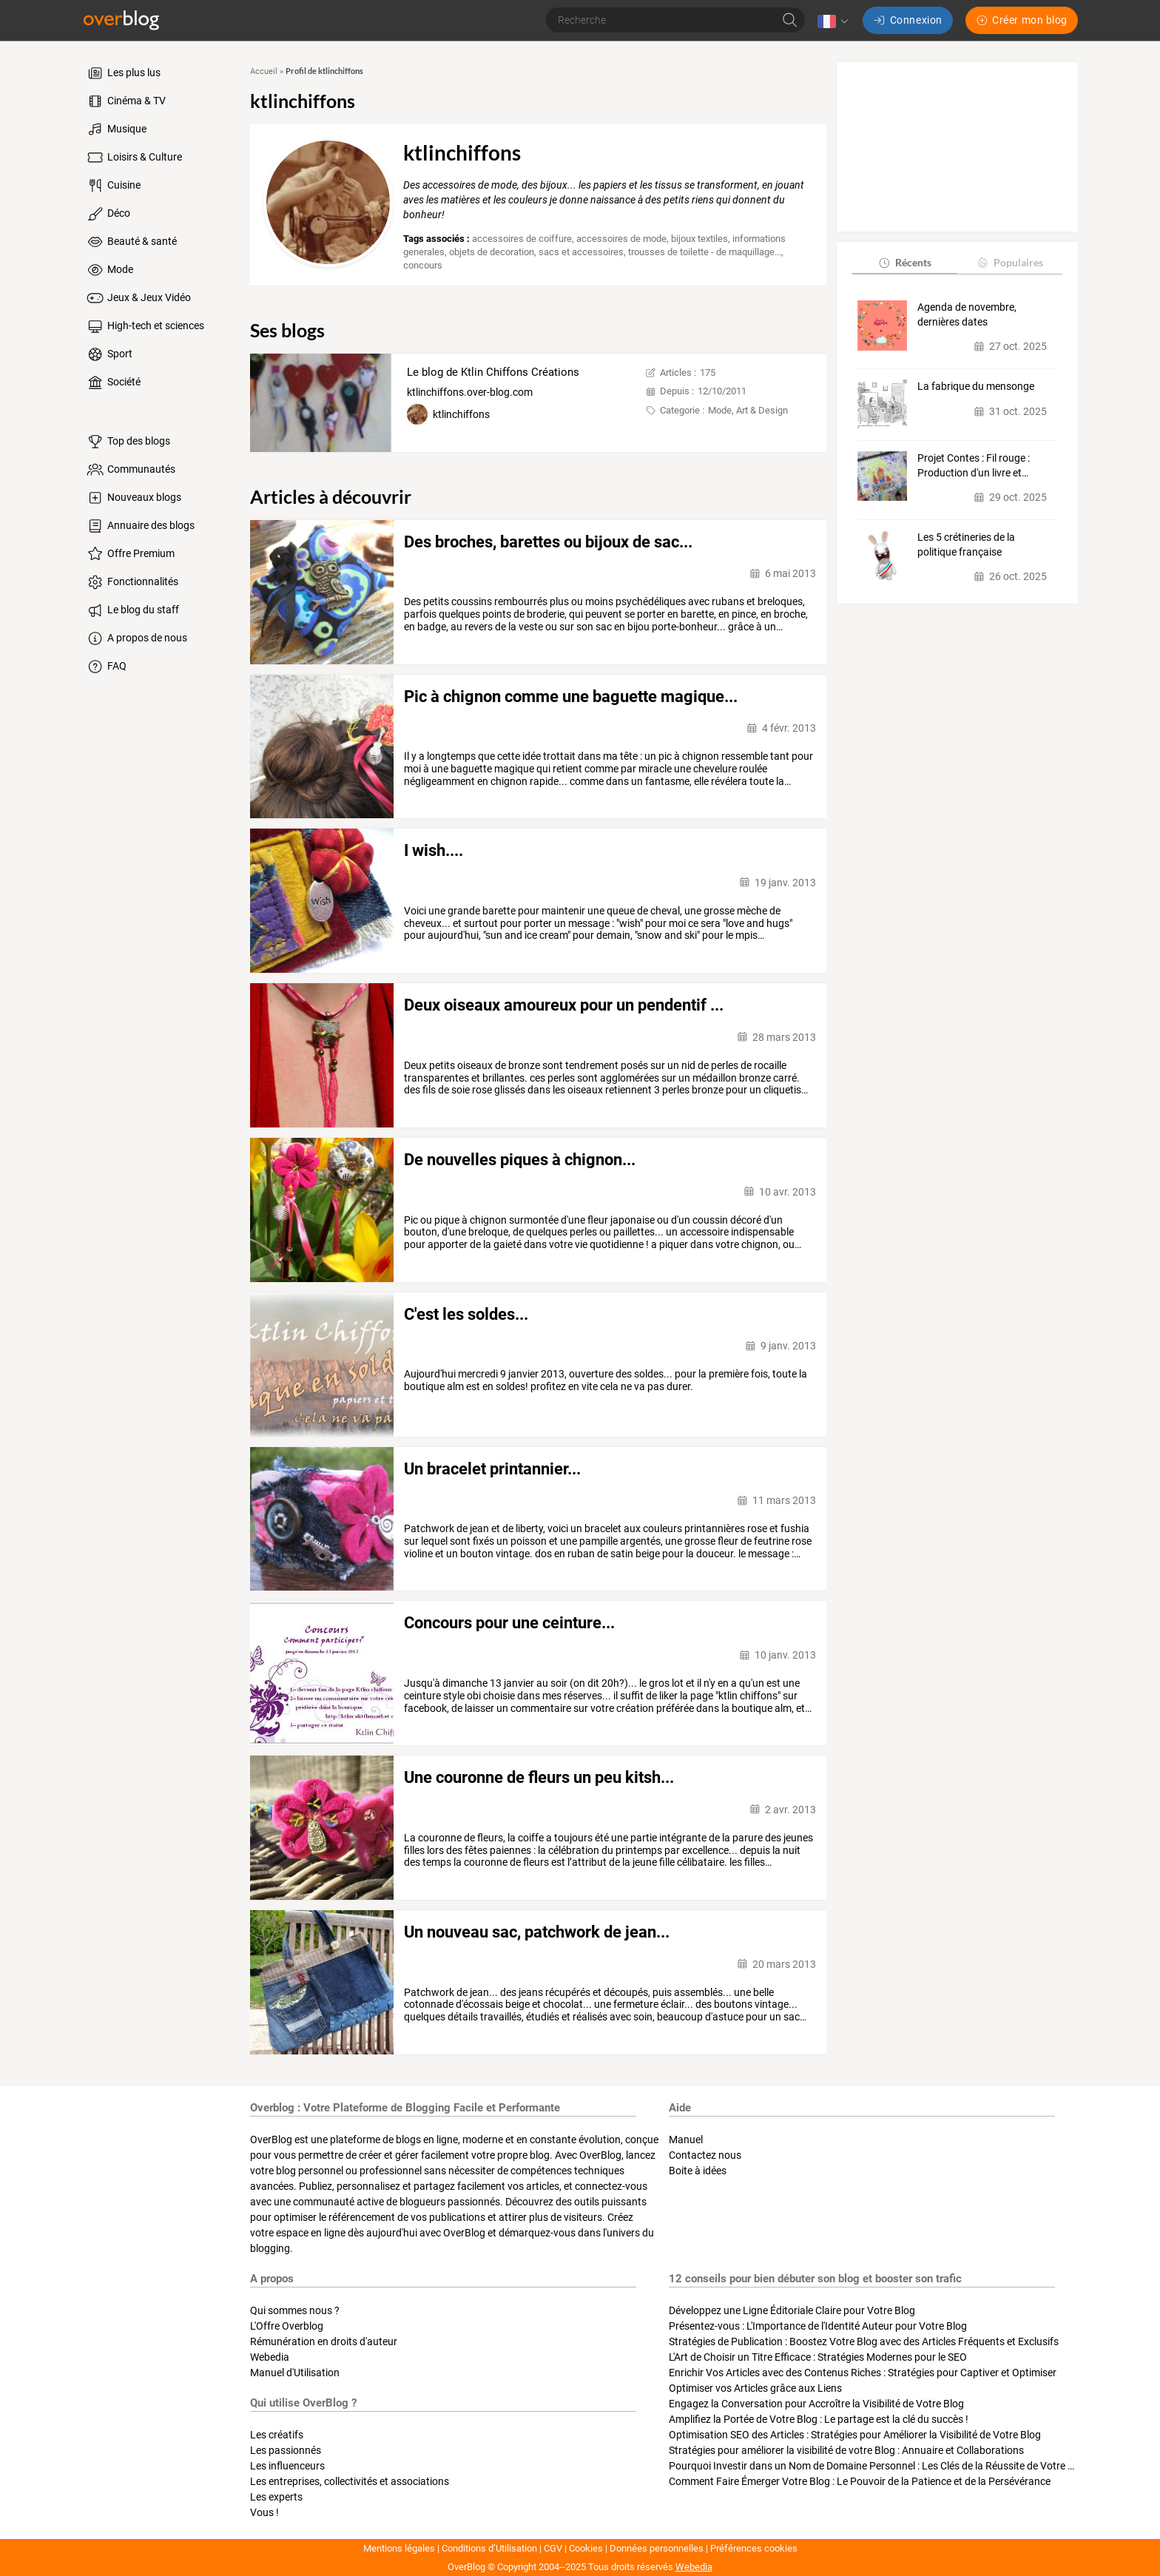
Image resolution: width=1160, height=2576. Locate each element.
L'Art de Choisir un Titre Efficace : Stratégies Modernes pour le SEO (818, 2357)
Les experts (276, 2497)
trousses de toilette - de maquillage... (704, 251)
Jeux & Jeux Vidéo (138, 298)
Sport (108, 354)
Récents (904, 262)
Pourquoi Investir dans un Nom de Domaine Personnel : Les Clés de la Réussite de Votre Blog (878, 2466)
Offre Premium (130, 554)
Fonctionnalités (131, 582)
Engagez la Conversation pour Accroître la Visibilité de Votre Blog (816, 2404)
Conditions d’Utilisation (489, 2548)
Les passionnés (285, 2450)
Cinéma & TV (125, 101)
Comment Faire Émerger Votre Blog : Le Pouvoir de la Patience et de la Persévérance (860, 2481)
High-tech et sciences (144, 326)
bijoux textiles (699, 238)
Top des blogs (127, 442)
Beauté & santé (131, 242)
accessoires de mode (621, 238)
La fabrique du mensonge (975, 386)
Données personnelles (657, 2548)
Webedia (269, 2357)
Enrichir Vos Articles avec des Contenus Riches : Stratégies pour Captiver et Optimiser (862, 2372)
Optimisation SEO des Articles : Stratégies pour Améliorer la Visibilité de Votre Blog (855, 2435)
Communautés (130, 470)
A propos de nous (136, 638)
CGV (553, 2548)
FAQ (106, 666)
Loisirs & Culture (133, 157)
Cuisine (113, 186)
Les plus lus (123, 73)
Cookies (586, 2548)
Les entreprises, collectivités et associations (349, 2481)
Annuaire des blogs (140, 526)
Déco (107, 214)
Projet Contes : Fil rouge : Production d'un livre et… (973, 465)
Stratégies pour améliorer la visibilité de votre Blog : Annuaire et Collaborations (846, 2450)
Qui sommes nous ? (295, 2310)
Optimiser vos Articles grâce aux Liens (755, 2388)
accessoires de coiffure (522, 238)
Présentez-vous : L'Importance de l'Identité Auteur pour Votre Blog (818, 2326)
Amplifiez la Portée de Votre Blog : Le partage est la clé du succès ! (818, 2419)
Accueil (263, 71)
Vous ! (264, 2512)
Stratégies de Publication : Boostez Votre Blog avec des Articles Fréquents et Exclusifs (864, 2341)
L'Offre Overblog (286, 2326)
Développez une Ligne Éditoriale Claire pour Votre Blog (792, 2310)
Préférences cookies (754, 2548)
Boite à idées (697, 2171)
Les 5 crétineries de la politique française (966, 544)
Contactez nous (705, 2155)
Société (113, 382)
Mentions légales (399, 2548)
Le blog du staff (132, 610)
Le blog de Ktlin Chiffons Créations (493, 372)
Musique (115, 129)
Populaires (1009, 262)
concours (422, 265)
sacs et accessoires (581, 251)
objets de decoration (491, 251)
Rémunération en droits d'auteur (323, 2341)
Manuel (686, 2139)
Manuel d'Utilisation (295, 2372)
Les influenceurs (287, 2466)
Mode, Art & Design (748, 410)
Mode (109, 270)
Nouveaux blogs (133, 498)
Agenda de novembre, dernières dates (966, 314)
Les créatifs (276, 2435)
